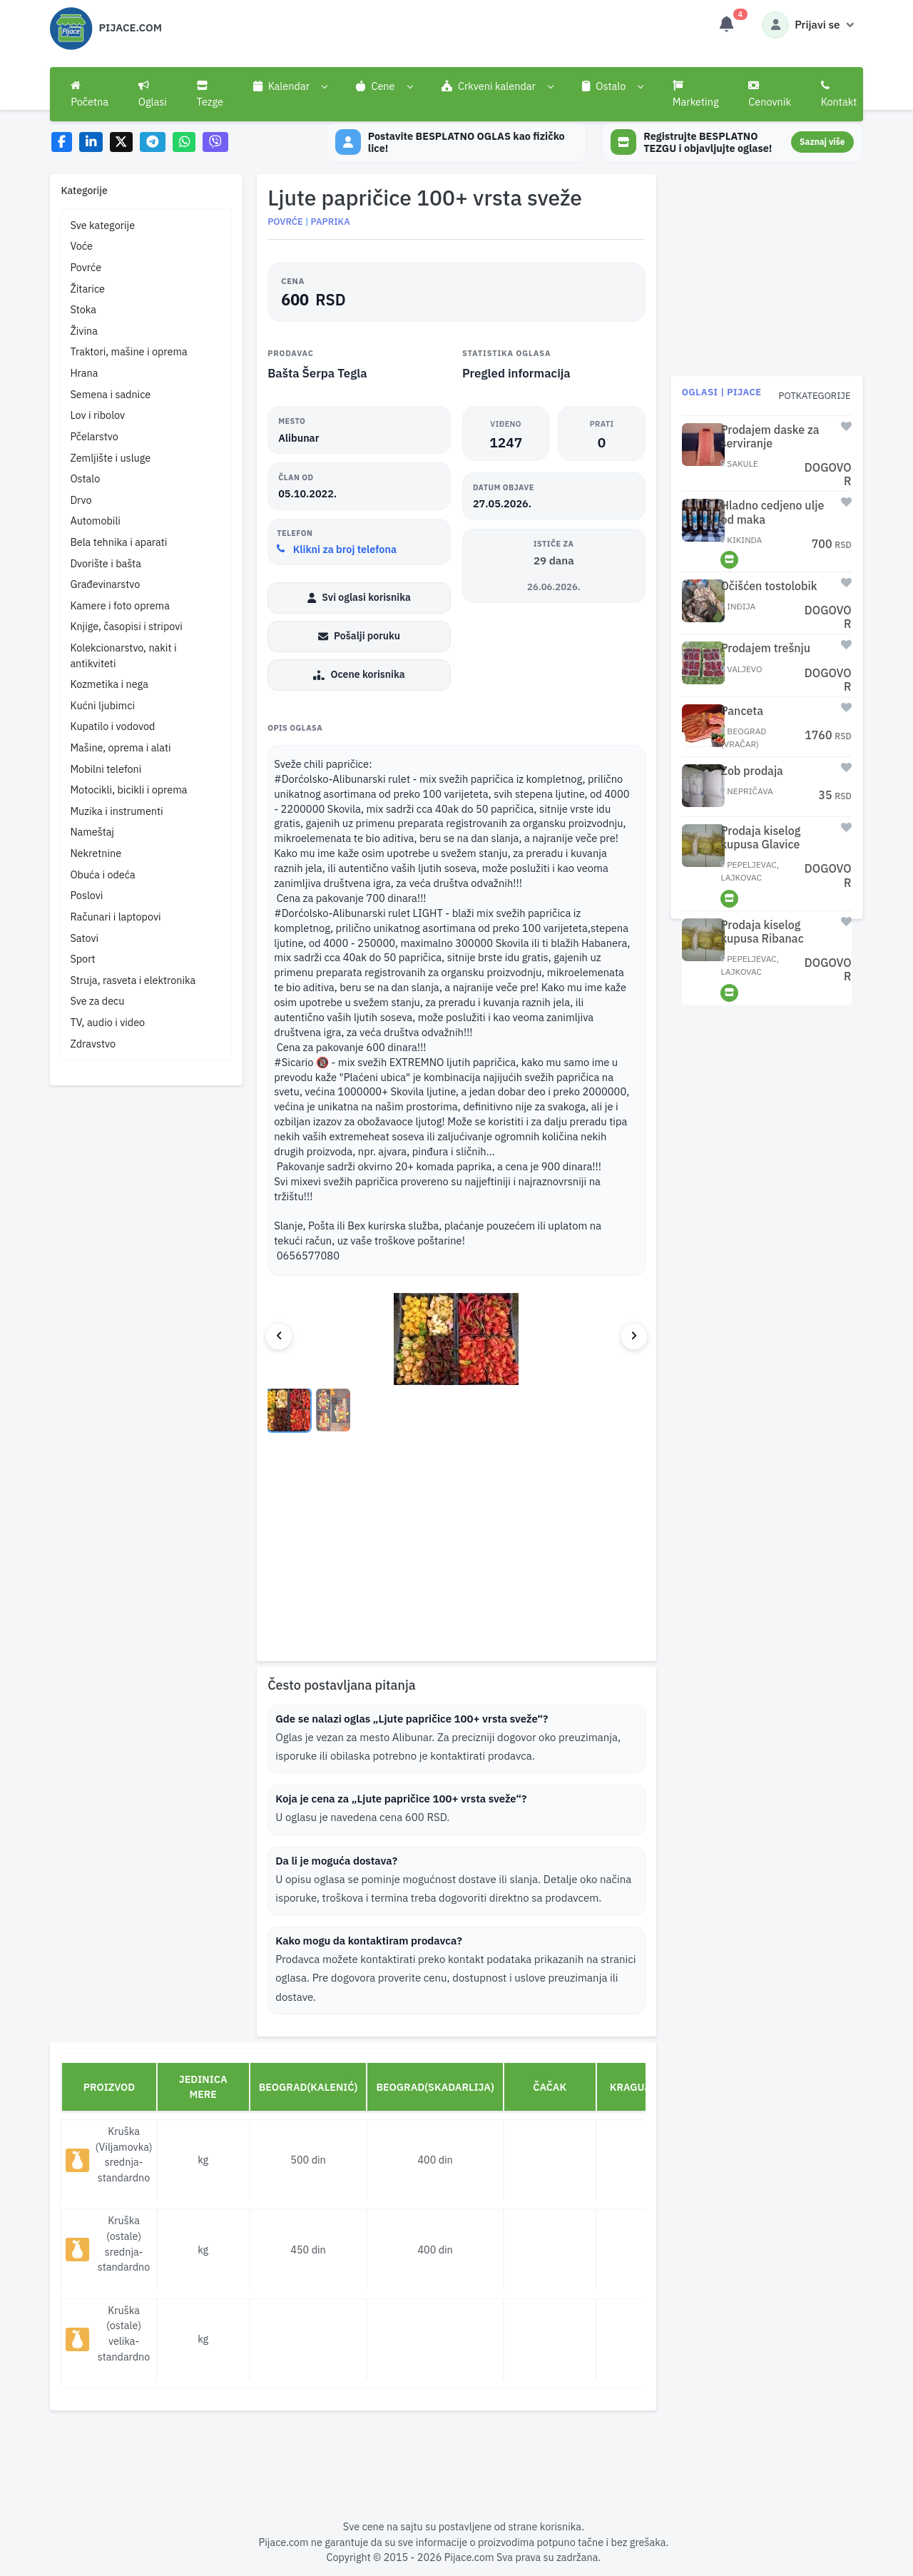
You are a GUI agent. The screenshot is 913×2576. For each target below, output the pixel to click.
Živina (83, 331)
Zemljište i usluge (110, 458)
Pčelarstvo (94, 436)
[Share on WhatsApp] (184, 142)
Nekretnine (95, 853)
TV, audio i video (107, 1022)
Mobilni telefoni (105, 769)
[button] (290, 86)
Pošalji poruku (359, 637)
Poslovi (86, 895)
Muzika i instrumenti (116, 811)
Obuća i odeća (102, 874)
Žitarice (87, 288)
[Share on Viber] (215, 142)
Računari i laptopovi (115, 916)
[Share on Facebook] (61, 142)
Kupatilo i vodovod (112, 726)
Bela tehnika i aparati (118, 542)
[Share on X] (121, 142)
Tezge (210, 94)
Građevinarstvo (105, 584)
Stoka (83, 309)
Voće (81, 246)
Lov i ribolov (97, 415)
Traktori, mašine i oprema (128, 351)
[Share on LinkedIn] (91, 142)
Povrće (85, 267)
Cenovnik (769, 94)
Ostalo (85, 478)
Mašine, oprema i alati (120, 747)
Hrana (84, 373)
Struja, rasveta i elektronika (132, 980)
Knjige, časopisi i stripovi (126, 626)
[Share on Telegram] (152, 142)
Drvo (80, 500)
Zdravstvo (93, 1043)
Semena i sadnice (110, 394)
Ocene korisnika (358, 675)
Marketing (696, 94)
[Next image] (634, 1338)
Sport (82, 958)
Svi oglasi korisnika (359, 598)
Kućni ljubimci (102, 705)
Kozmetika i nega (109, 684)
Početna (89, 94)
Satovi (84, 938)
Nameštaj (92, 831)
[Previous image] (279, 1338)
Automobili (95, 520)
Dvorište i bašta (105, 563)
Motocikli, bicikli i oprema (128, 789)
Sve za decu (97, 1001)
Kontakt (839, 94)
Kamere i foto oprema (119, 605)
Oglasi (152, 94)
